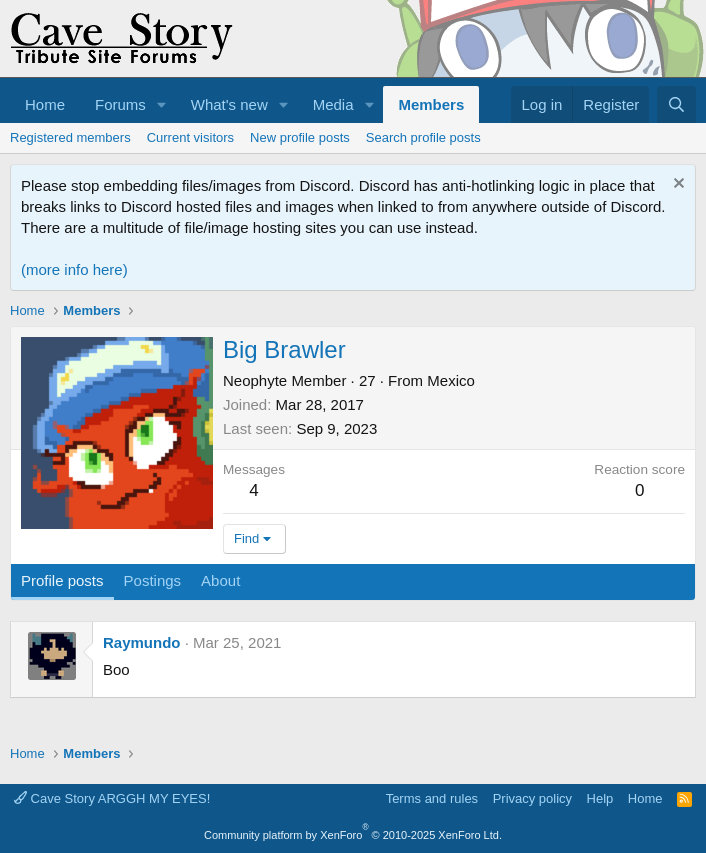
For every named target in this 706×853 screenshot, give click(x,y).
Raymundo (142, 642)
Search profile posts (423, 137)
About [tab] (220, 580)
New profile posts (300, 137)
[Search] (676, 104)
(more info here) (74, 269)
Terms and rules (432, 798)
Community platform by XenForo (353, 835)
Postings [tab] (153, 580)
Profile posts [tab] (62, 580)
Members (431, 104)
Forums (120, 104)
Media (333, 104)
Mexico (451, 380)
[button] (162, 104)
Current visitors (190, 137)
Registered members (70, 137)
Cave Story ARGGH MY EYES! (112, 798)
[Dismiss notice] (676, 185)
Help (600, 798)
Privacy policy (532, 798)
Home (45, 104)
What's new (229, 104)
